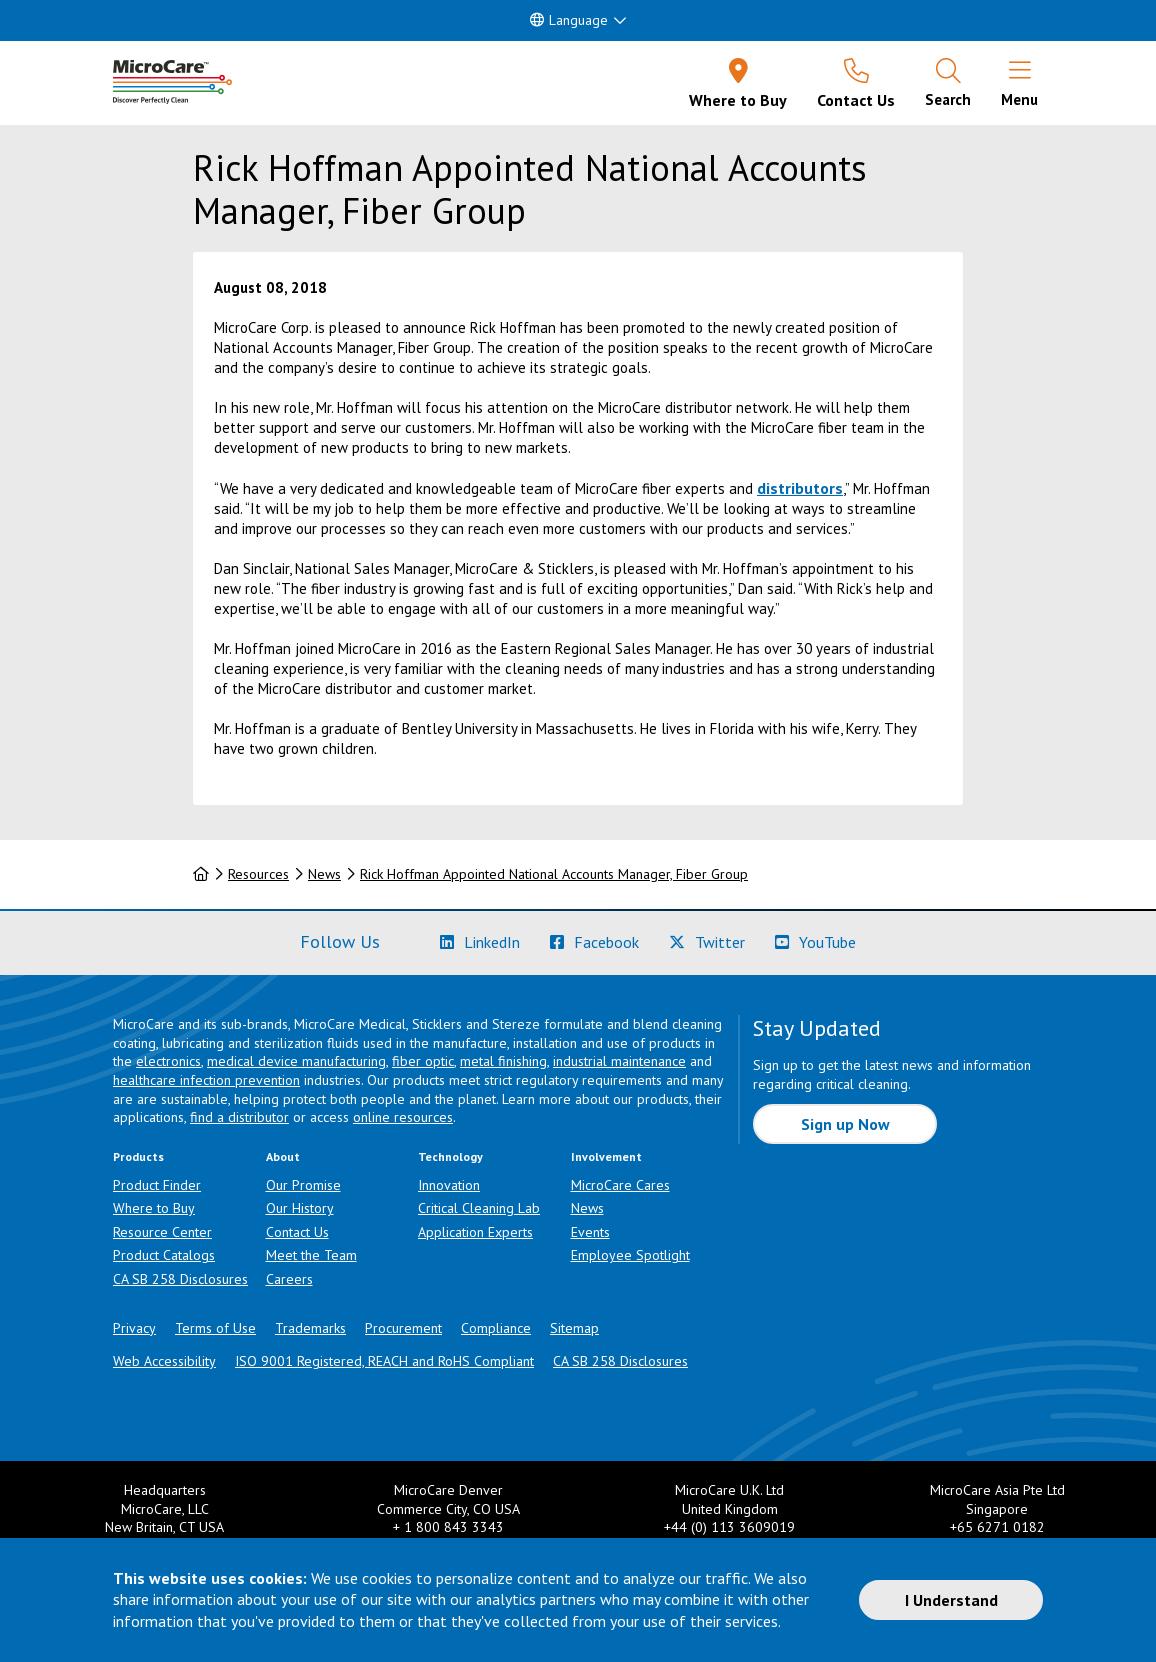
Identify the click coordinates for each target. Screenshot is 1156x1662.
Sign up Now (845, 1124)
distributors (800, 488)
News (324, 874)
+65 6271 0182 (997, 1527)
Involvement (606, 1156)
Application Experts (475, 1232)
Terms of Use (215, 1328)
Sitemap (574, 1328)
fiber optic (423, 1061)
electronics (168, 1061)
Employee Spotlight (630, 1255)
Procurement (403, 1328)
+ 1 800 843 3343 (448, 1527)
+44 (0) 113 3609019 (729, 1527)
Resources (258, 874)
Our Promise (303, 1185)
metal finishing (503, 1061)
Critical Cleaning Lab (479, 1208)
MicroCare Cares (620, 1185)
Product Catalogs (164, 1255)
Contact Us (297, 1232)
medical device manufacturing (296, 1061)
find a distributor (239, 1117)
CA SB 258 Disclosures (180, 1279)
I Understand (951, 1600)
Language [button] (569, 20)
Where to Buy (154, 1208)
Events (590, 1232)
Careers (289, 1279)
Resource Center (162, 1232)
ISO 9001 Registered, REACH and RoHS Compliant (384, 1361)
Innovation (449, 1185)
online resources (403, 1117)
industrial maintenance (619, 1061)
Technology (450, 1156)
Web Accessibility (164, 1361)
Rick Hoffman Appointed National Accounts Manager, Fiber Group (554, 874)
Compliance (496, 1328)
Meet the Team (311, 1255)
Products (138, 1156)
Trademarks (310, 1328)
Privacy (134, 1328)
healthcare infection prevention (206, 1080)
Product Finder (157, 1185)
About (283, 1156)
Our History (300, 1208)
